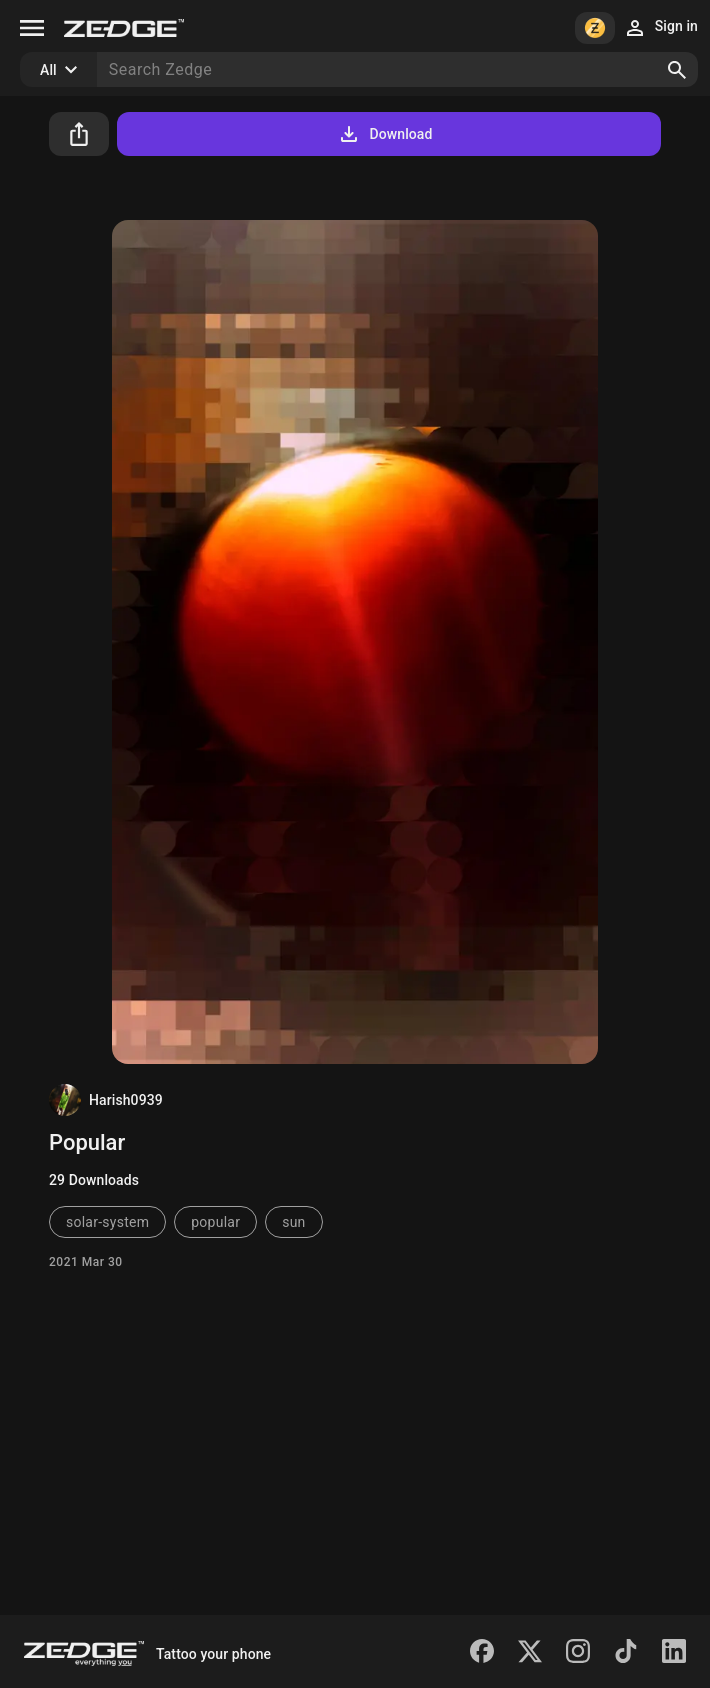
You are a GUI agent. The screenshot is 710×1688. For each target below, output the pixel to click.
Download (384, 134)
